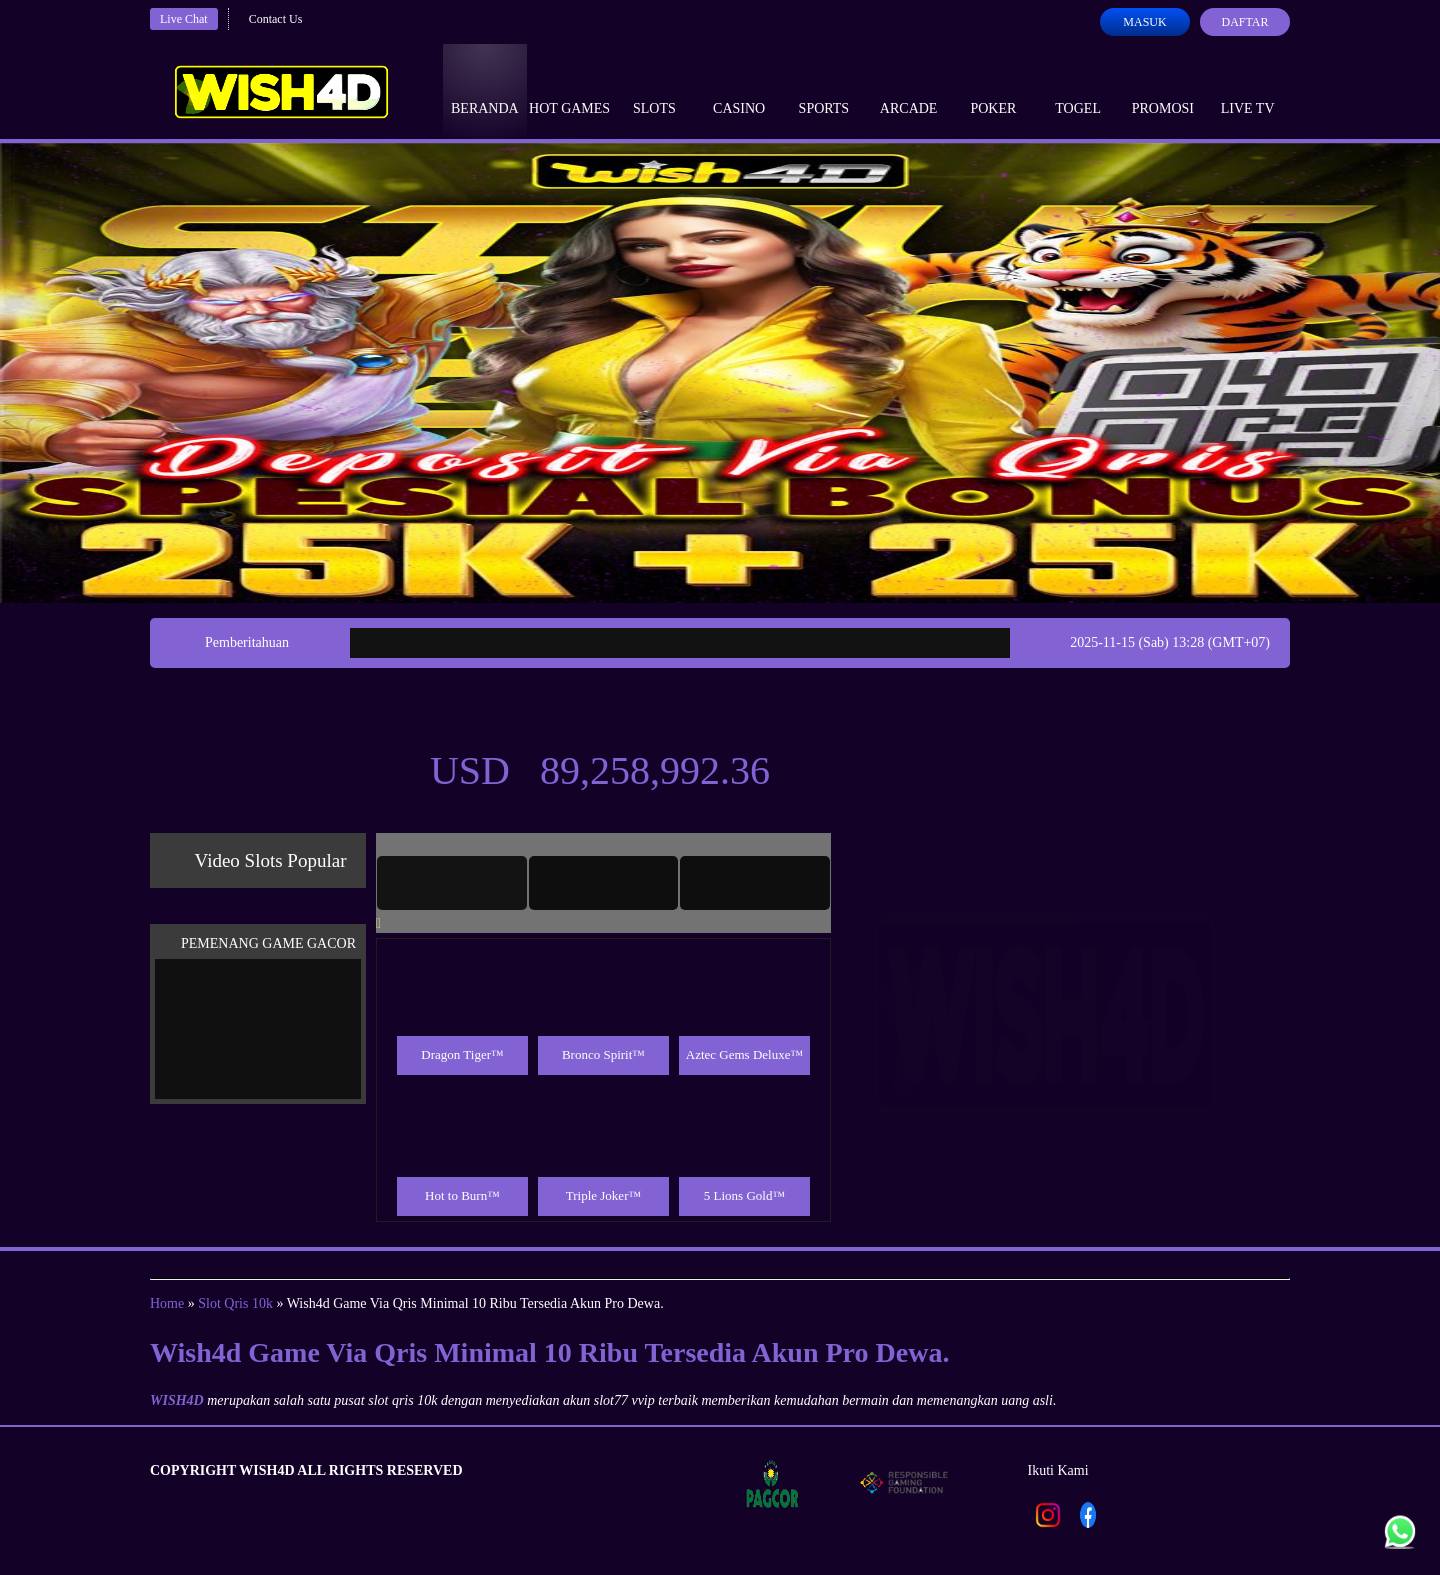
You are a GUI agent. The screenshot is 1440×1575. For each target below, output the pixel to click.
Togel (1078, 90)
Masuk (1144, 22)
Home (167, 1303)
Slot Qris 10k (235, 1303)
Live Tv (1248, 90)
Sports (824, 90)
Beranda (485, 90)
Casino (739, 90)
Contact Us (276, 19)
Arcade (909, 90)
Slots (654, 90)
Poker (993, 90)
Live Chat (184, 19)
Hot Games (569, 90)
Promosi (1163, 90)
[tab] (452, 883)
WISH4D (177, 1400)
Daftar (1244, 22)
